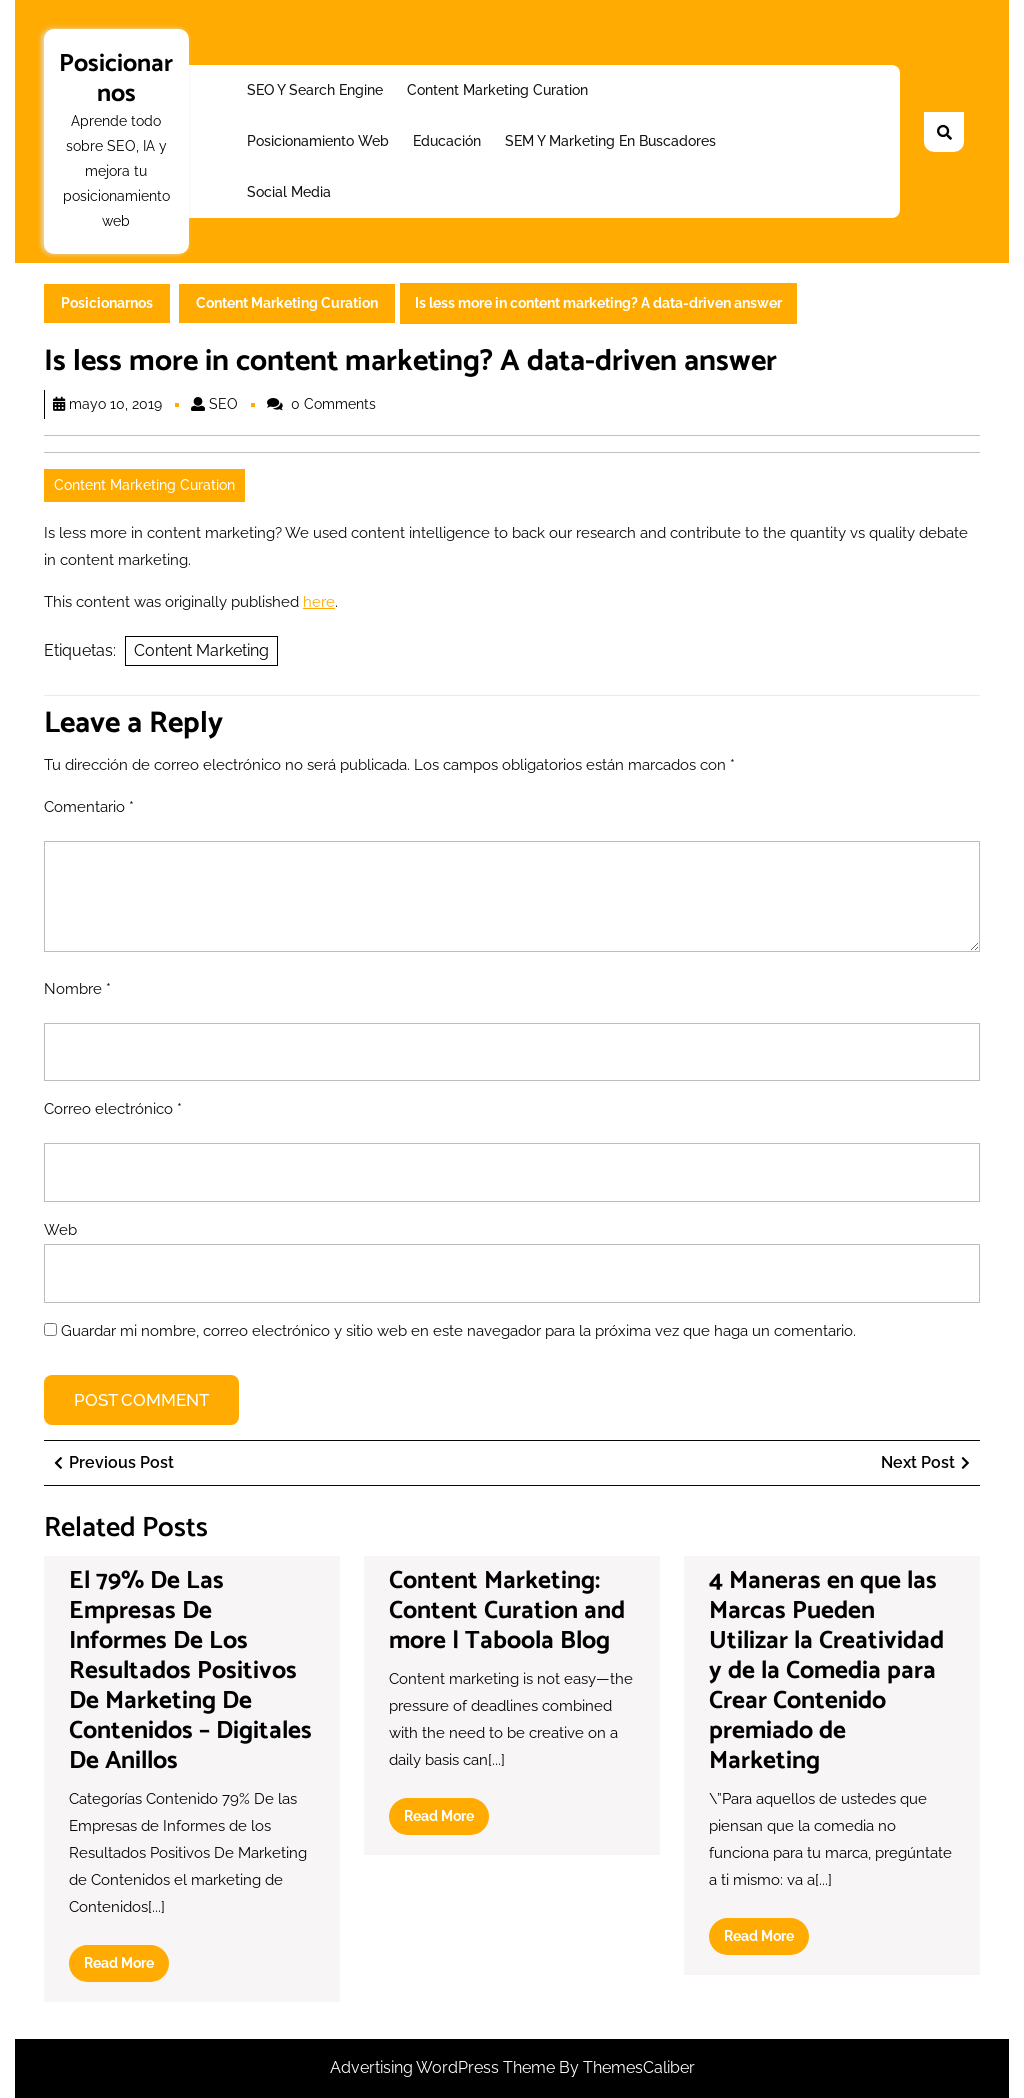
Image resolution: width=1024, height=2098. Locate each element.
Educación (447, 141)
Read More (126, 1967)
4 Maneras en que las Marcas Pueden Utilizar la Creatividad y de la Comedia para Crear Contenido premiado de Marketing (826, 1671)
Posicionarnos (116, 79)
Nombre (77, 989)
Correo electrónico (113, 1109)
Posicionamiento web (318, 141)
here (319, 602)
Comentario (89, 807)
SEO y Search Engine (315, 90)
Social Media (289, 192)
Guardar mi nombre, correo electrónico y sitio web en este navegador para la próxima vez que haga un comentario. (458, 1331)
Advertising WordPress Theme (444, 2067)
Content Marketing (201, 650)
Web (60, 1230)
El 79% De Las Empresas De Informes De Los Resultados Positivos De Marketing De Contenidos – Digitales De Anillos (190, 1671)
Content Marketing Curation (497, 90)
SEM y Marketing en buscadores (610, 141)
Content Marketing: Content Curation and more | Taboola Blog (507, 1611)
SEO (223, 404)
